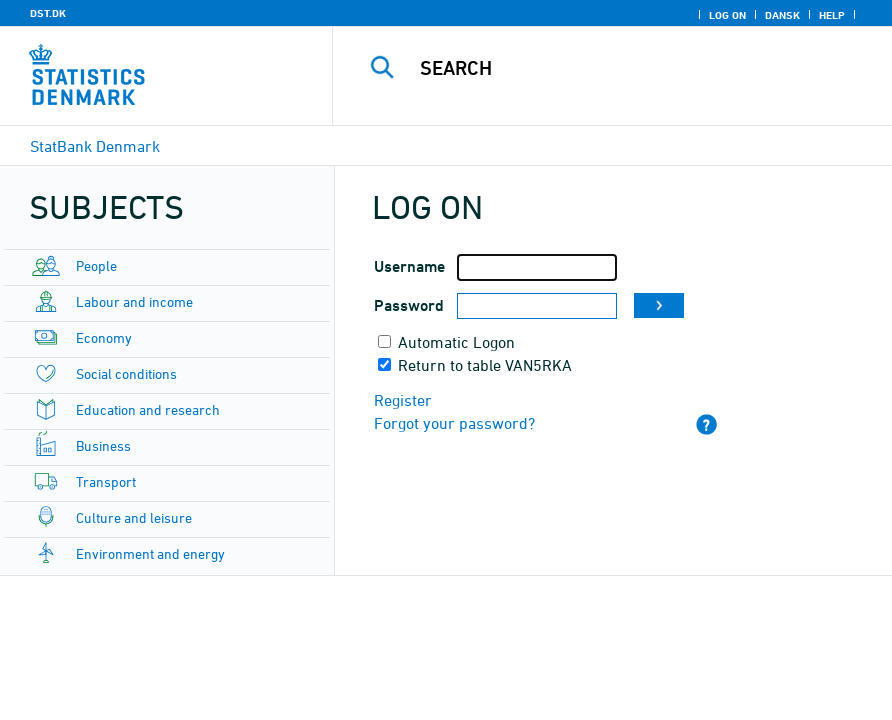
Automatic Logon (456, 342)
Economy (104, 337)
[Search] (633, 68)
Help (832, 15)
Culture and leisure (134, 517)
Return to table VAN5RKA (485, 365)
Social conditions (126, 373)
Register (403, 400)
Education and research (148, 409)
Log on (727, 15)
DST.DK (48, 13)
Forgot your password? (454, 423)
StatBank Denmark (95, 146)
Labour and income (134, 301)
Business (103, 445)
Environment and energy (150, 553)
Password (409, 305)
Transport (106, 481)
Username (409, 266)
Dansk (782, 15)
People (96, 265)
